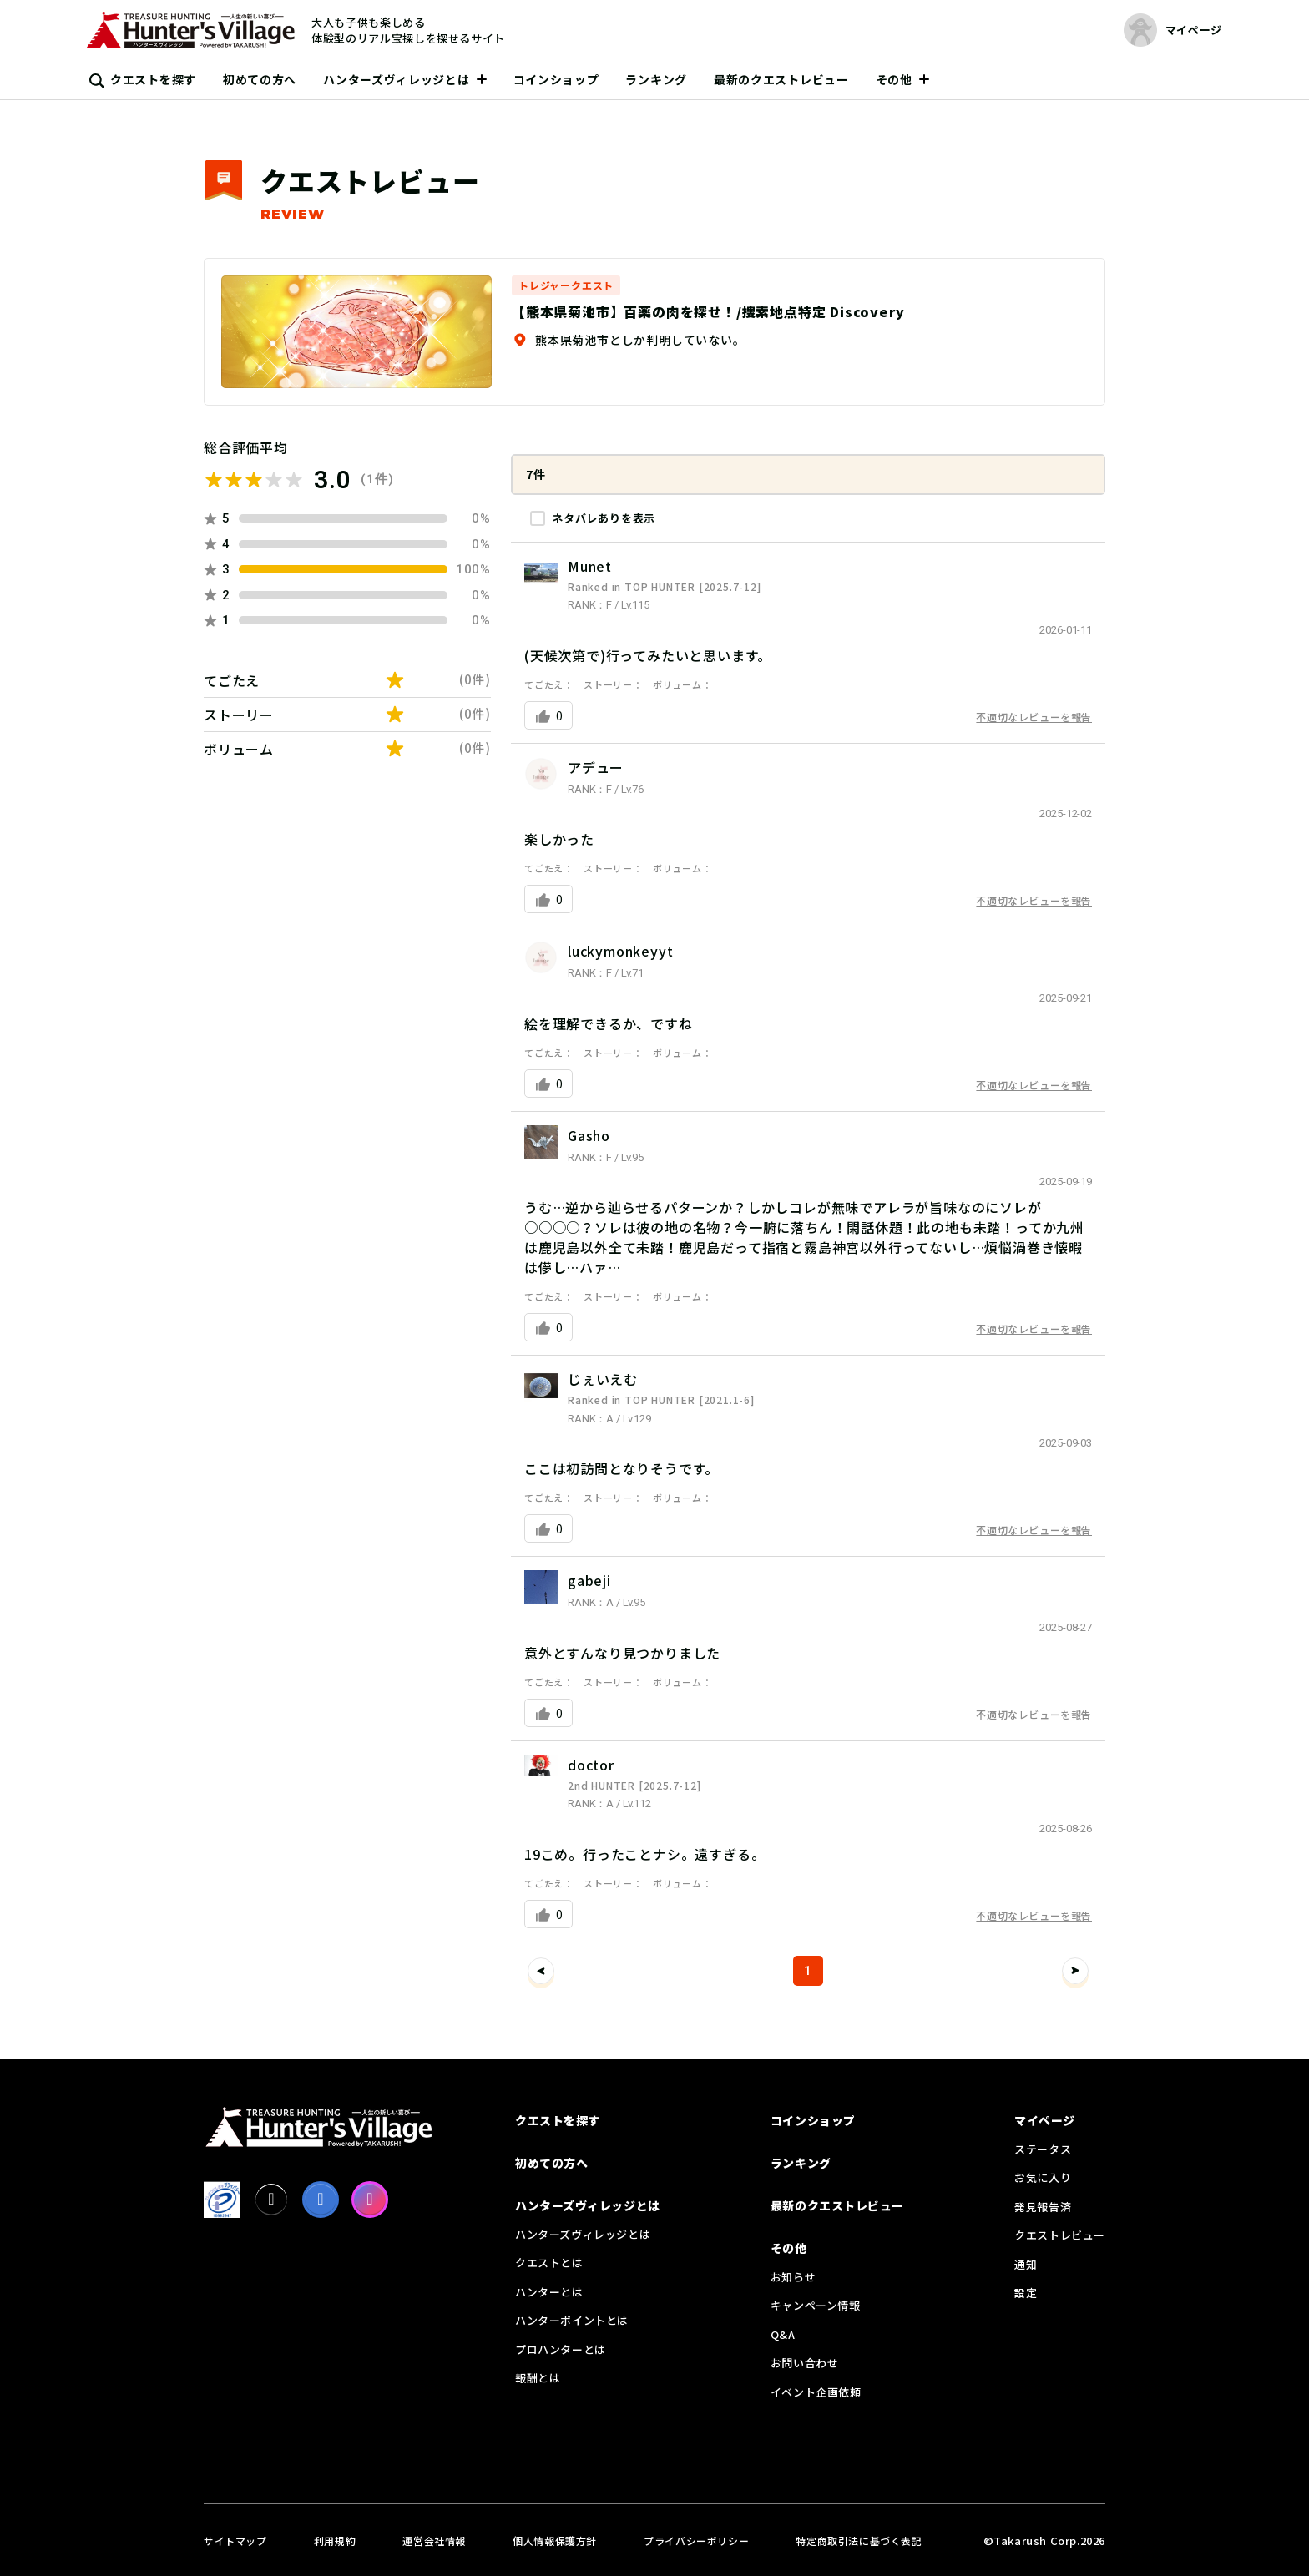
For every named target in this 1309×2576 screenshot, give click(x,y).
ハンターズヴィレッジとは (396, 79)
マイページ (1044, 2120)
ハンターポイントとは (572, 2320)
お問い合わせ (805, 2363)
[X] (271, 2199)
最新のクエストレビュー (781, 79)
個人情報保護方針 (555, 2540)
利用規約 (335, 2540)
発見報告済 (1042, 2207)
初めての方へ (259, 79)
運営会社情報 (434, 2540)
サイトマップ (235, 2540)
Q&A (783, 2334)
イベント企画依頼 (816, 2392)
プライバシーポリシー (696, 2540)
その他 (894, 79)
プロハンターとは (560, 2349)
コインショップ (556, 79)
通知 (1025, 2264)
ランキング (656, 79)
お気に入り (1042, 2177)
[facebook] (320, 2199)
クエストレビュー (1059, 2235)
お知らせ (793, 2277)
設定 (1025, 2293)
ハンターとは (549, 2292)
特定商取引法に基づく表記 (859, 2540)
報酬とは (537, 2378)
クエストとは (549, 2262)
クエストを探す (153, 79)
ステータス (1042, 2149)
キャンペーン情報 (816, 2305)
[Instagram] (369, 2199)
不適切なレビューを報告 (1034, 717)
